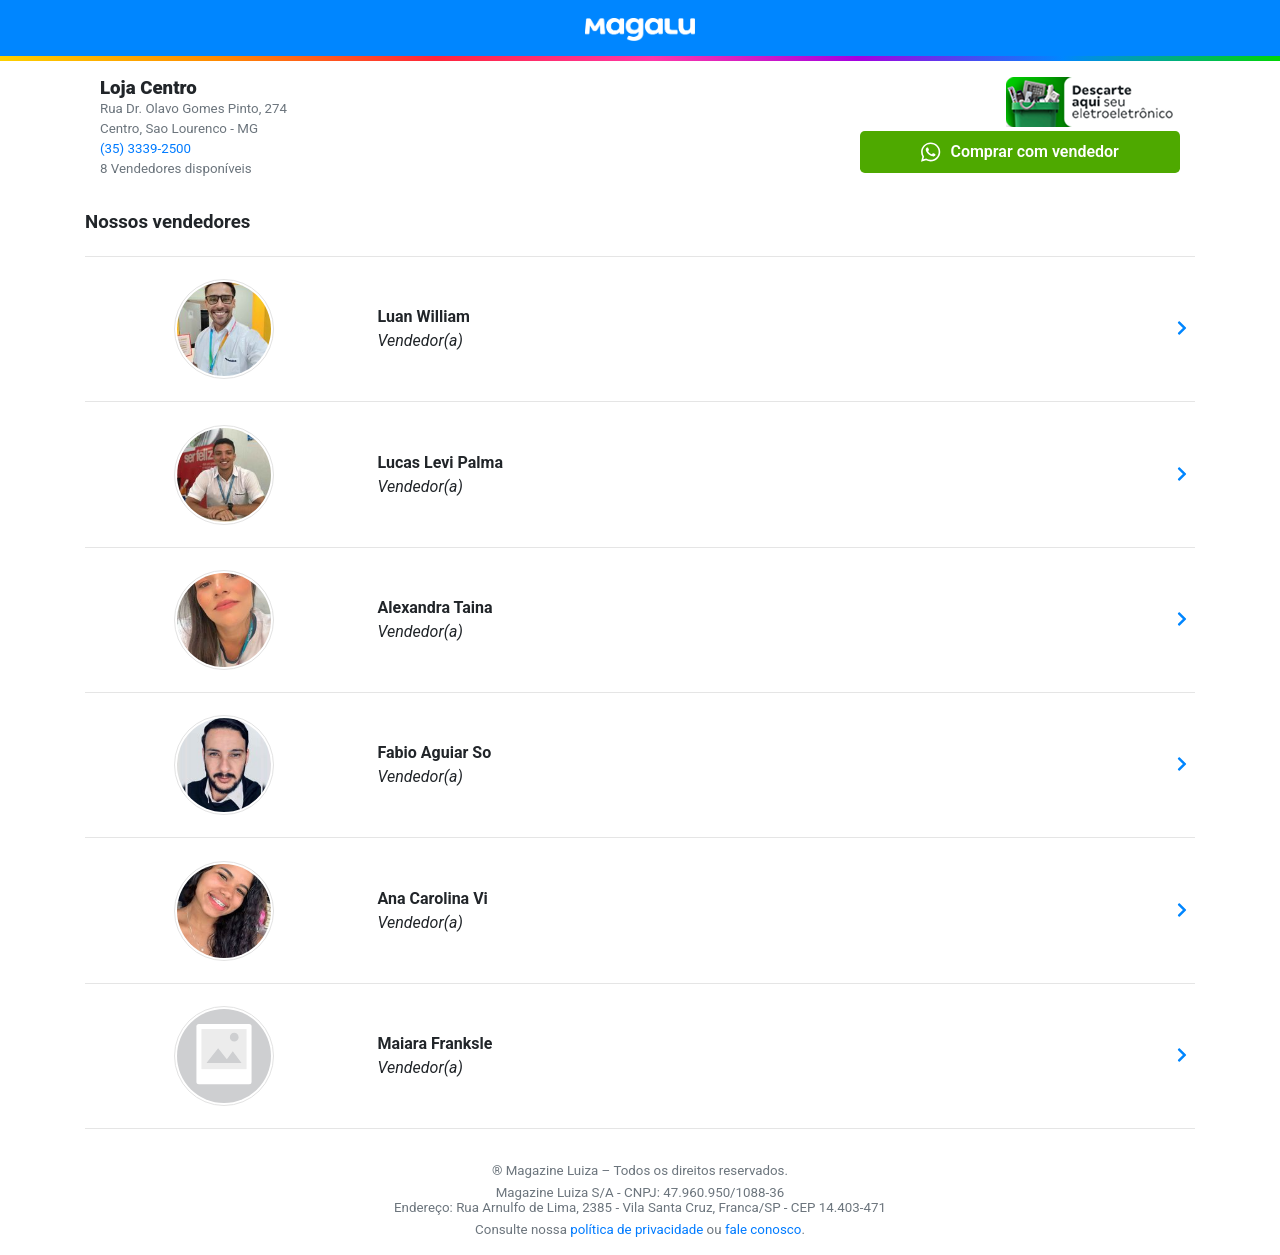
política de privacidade (636, 1229)
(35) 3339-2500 (145, 148)
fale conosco (763, 1229)
